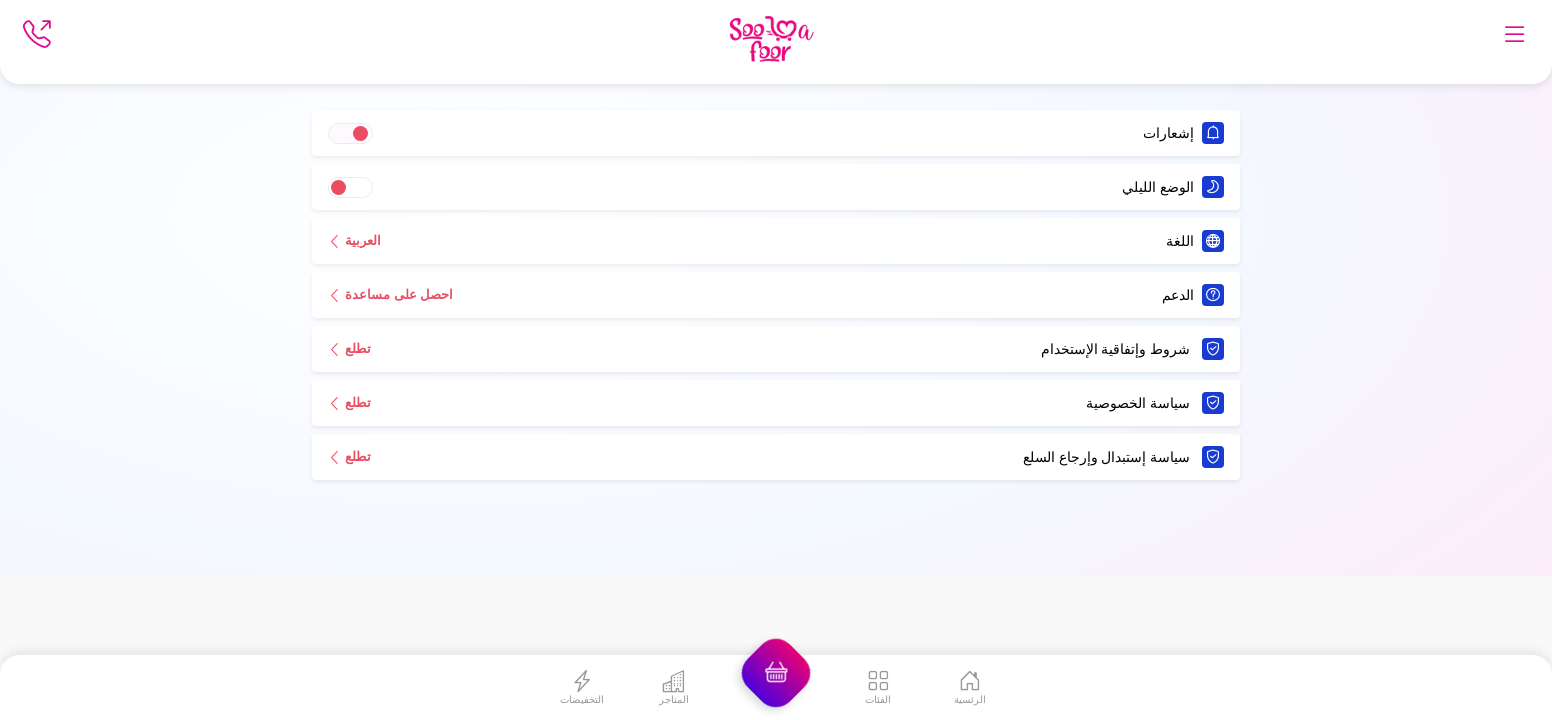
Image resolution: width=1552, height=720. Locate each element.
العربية (354, 240)
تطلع (349, 348)
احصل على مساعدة (390, 294)
